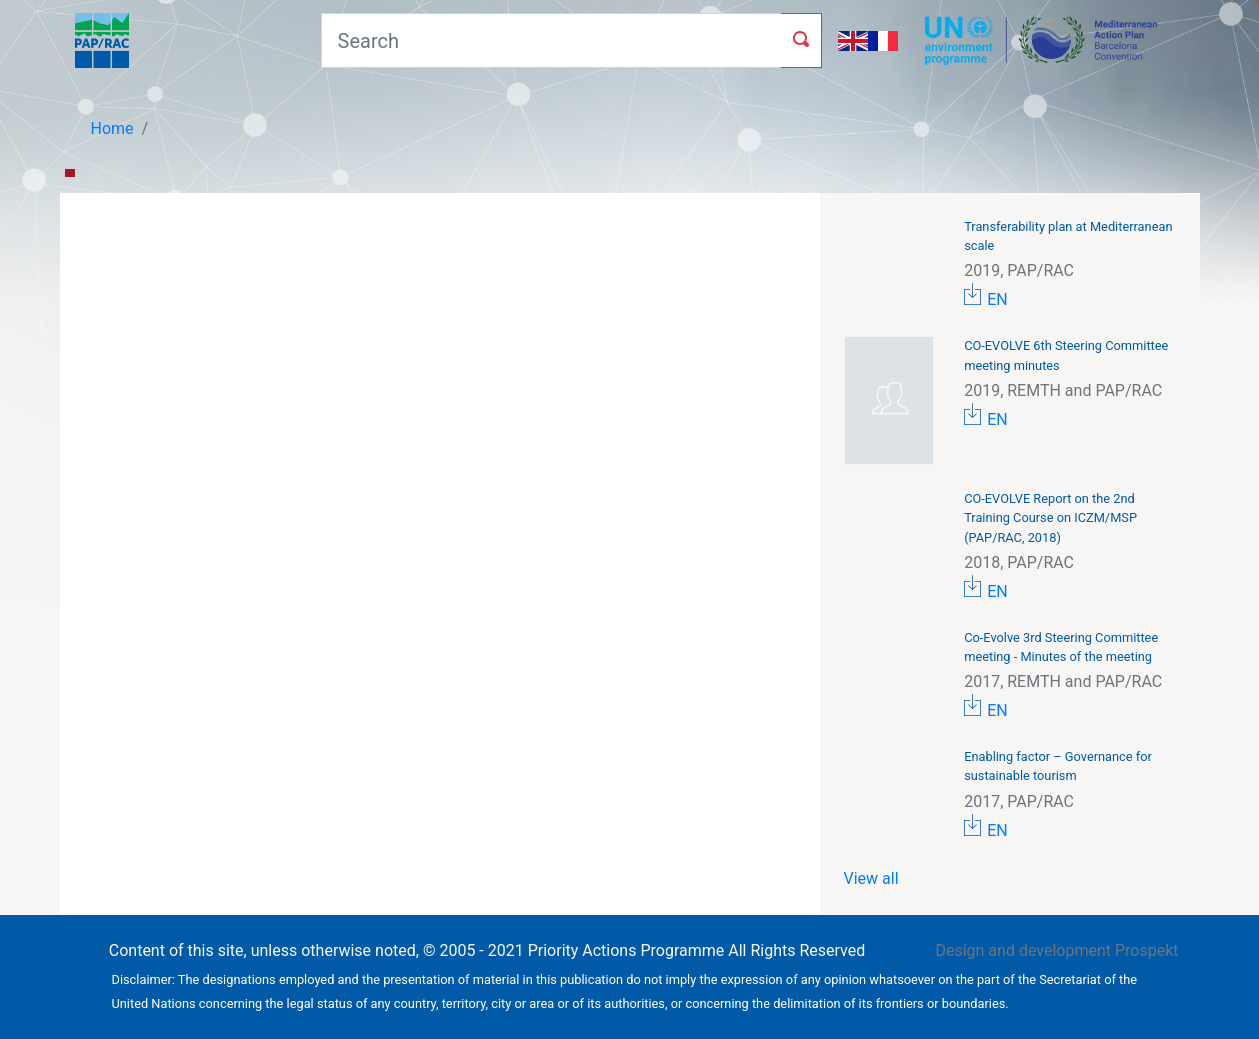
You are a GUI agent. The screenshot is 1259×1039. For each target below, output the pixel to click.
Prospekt (1147, 950)
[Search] (551, 40)
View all (871, 878)
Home (112, 128)
